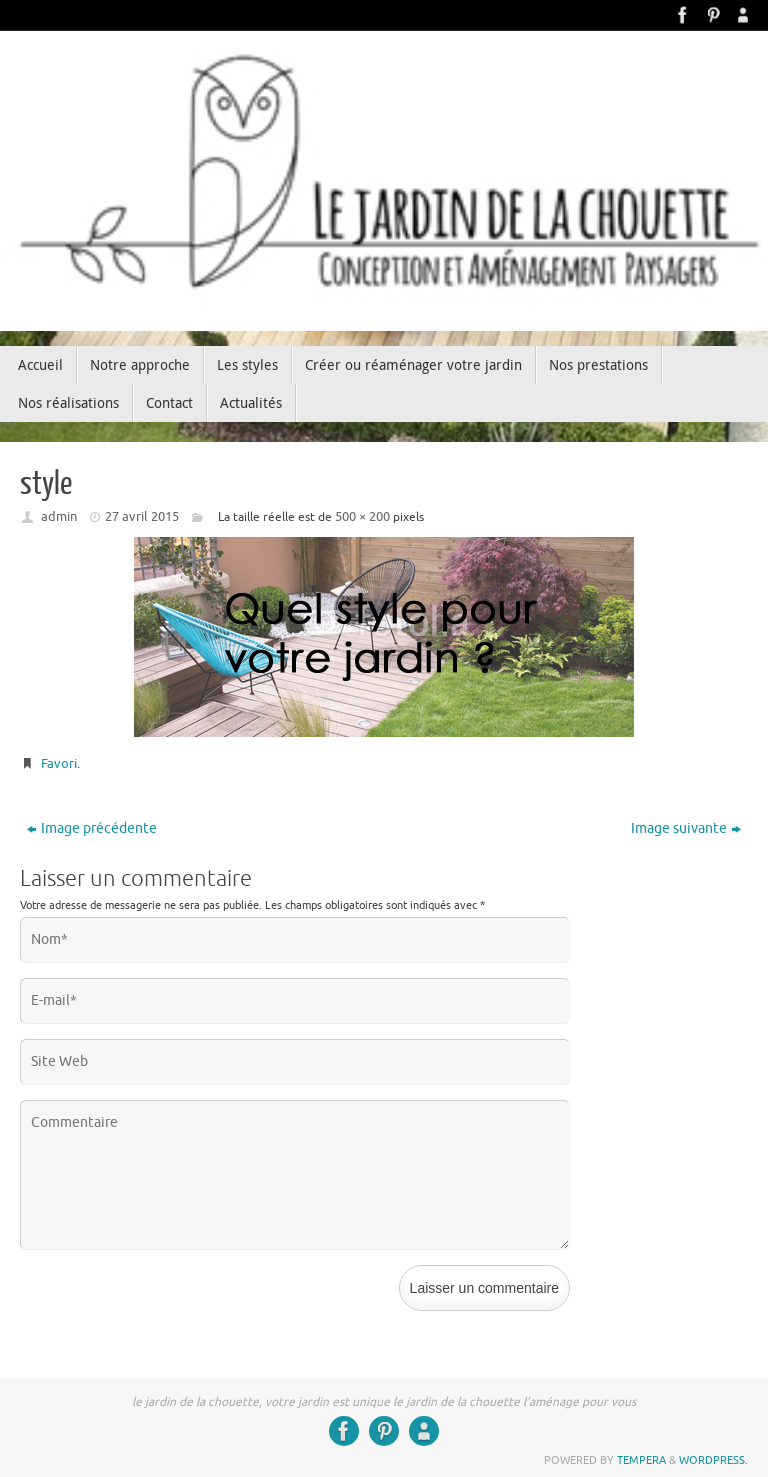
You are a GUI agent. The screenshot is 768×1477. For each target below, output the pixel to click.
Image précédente (92, 828)
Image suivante (686, 828)
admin (59, 516)
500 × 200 (362, 516)
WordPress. (713, 1460)
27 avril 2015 (142, 516)
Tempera (641, 1460)
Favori (59, 763)
